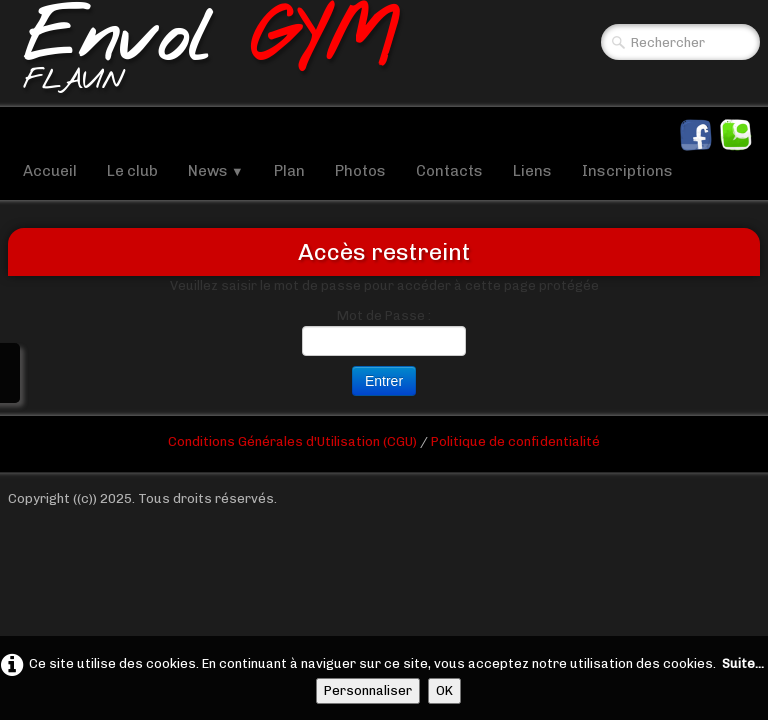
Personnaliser (368, 690)
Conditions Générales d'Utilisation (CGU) (294, 441)
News (216, 171)
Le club (132, 171)
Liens (532, 171)
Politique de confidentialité (515, 441)
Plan (289, 171)
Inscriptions (627, 171)
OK (444, 690)
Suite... (743, 663)
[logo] (210, 53)
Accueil (50, 171)
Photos (360, 171)
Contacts (449, 171)
